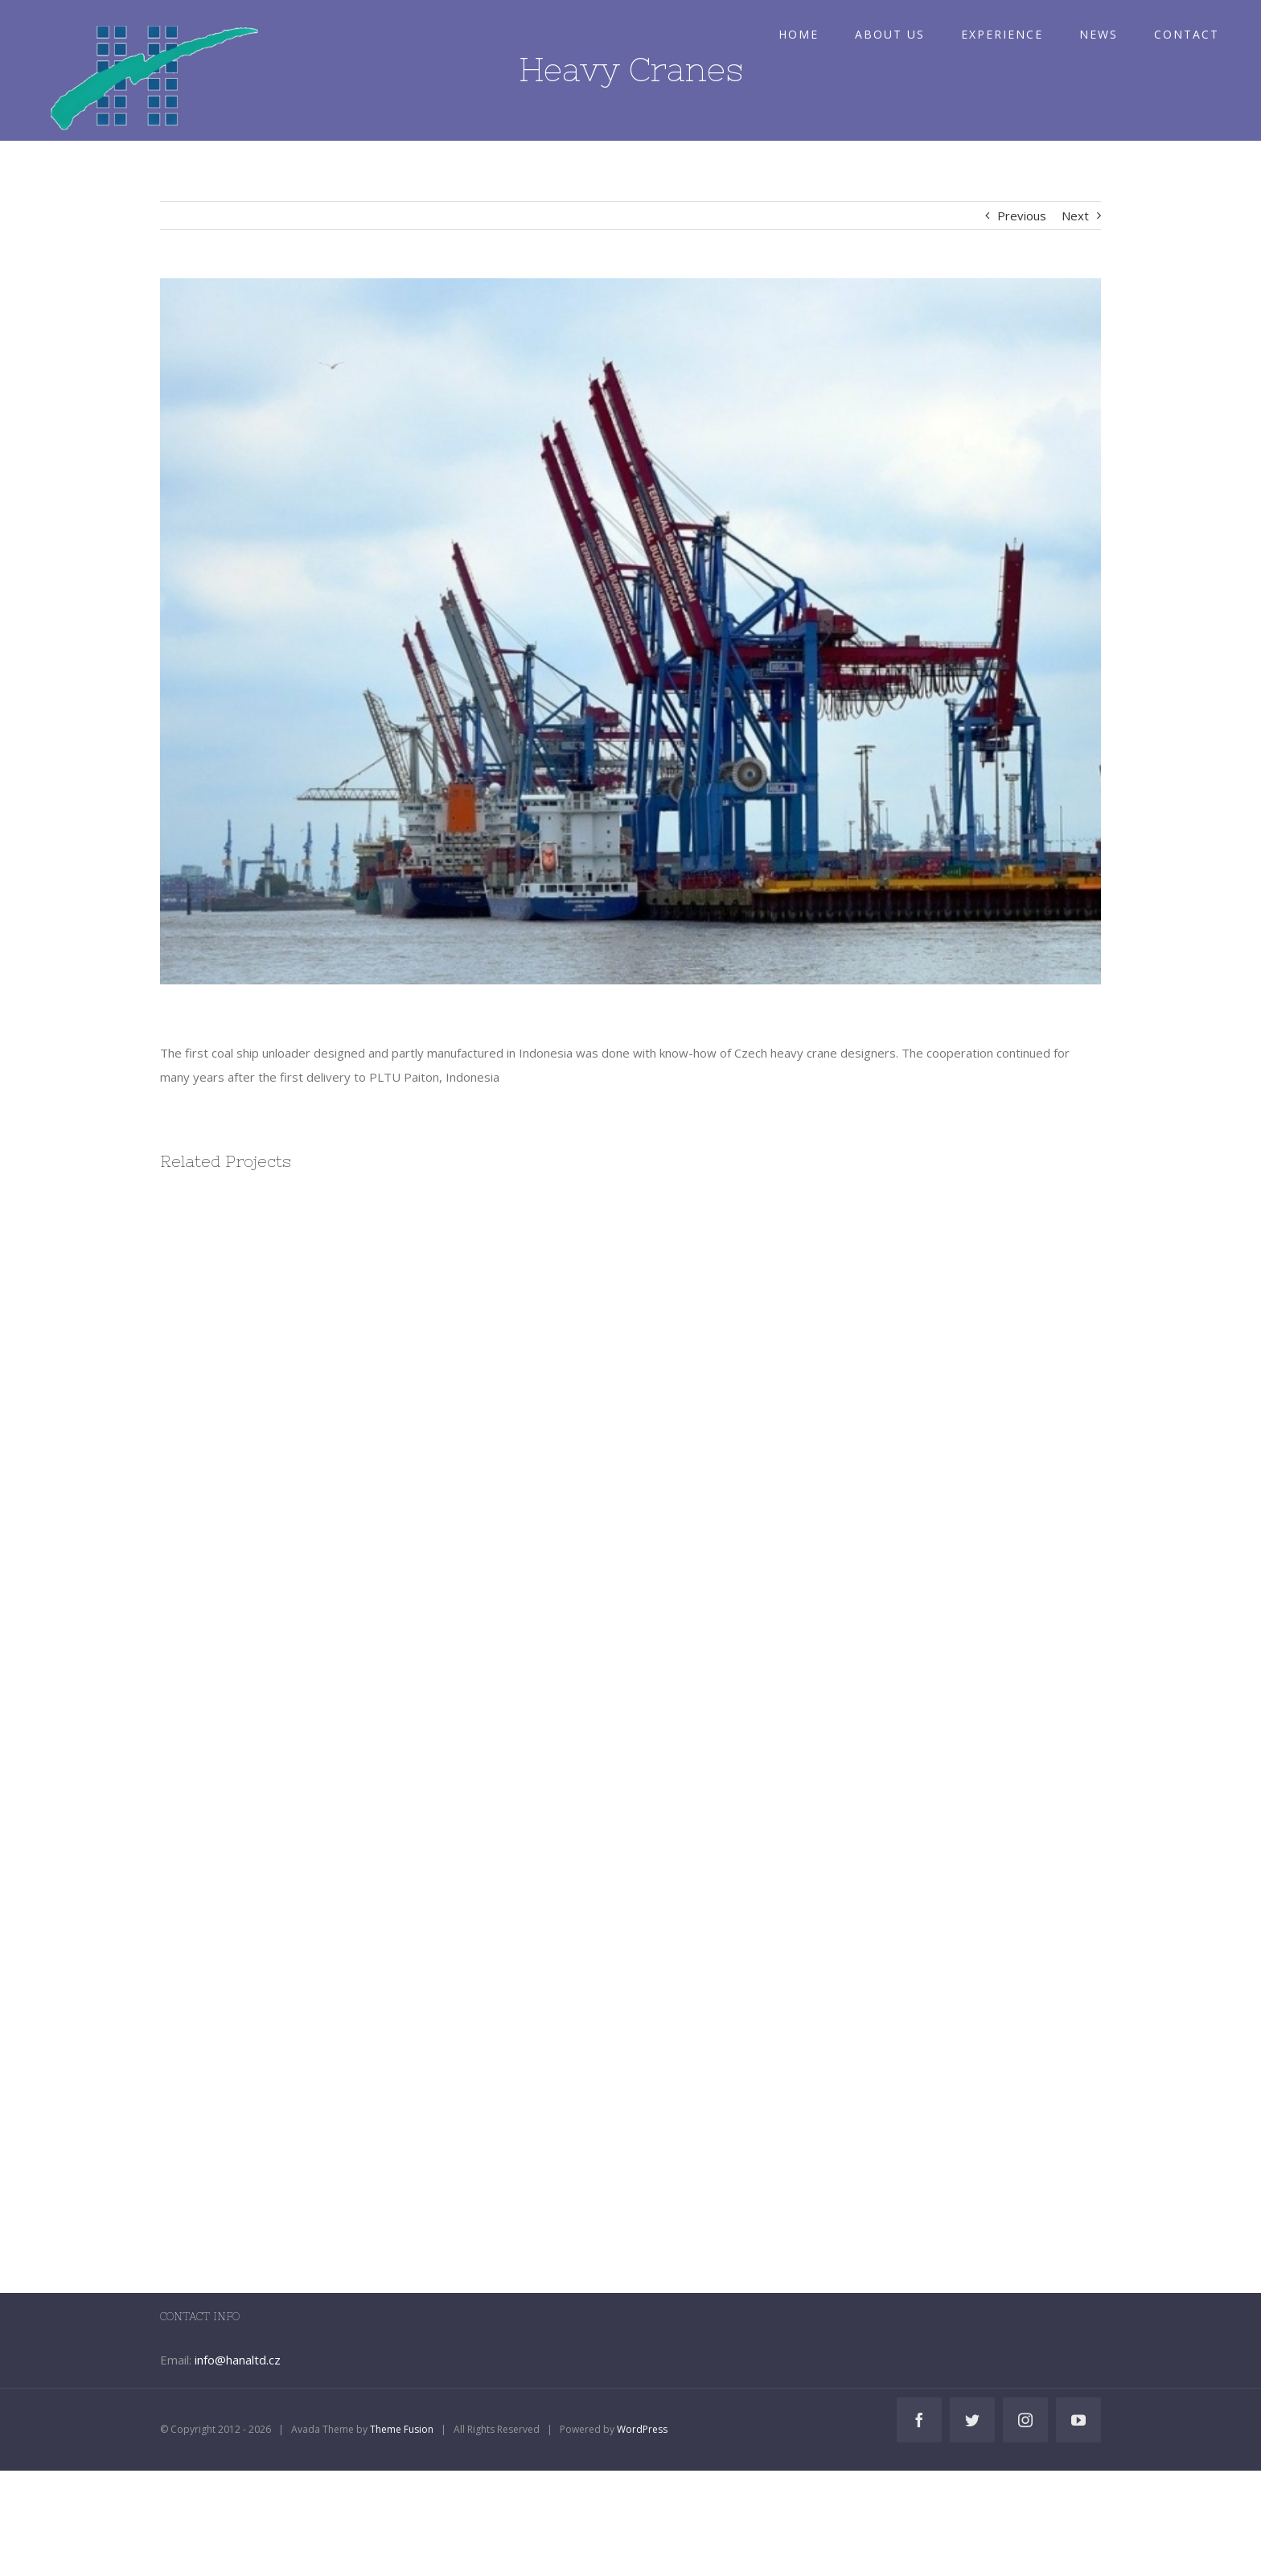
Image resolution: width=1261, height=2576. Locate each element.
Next (1075, 215)
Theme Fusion (401, 2429)
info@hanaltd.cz (238, 2360)
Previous (1021, 215)
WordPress (642, 2429)
